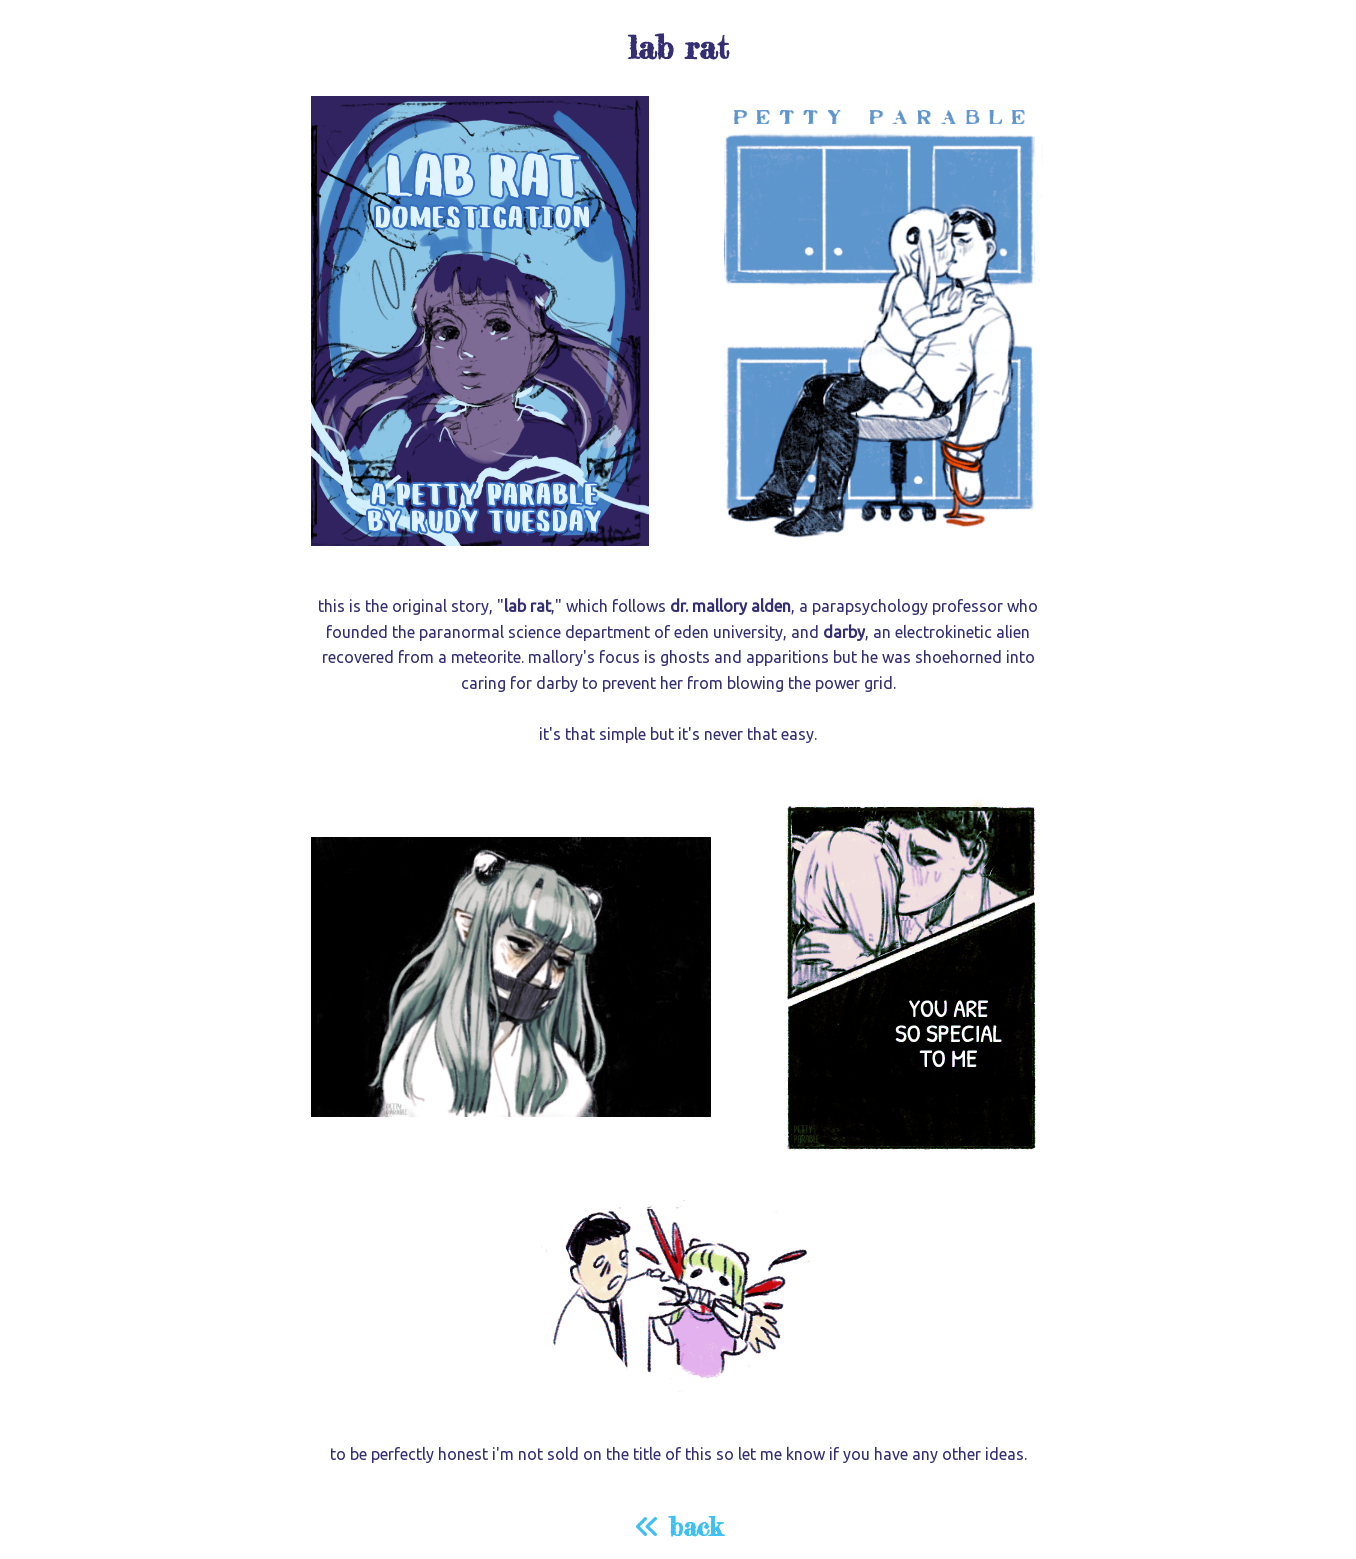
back (678, 1526)
